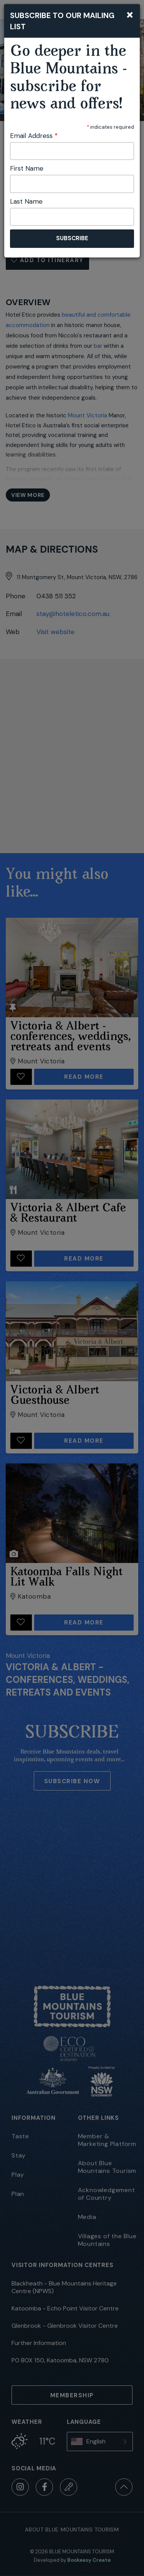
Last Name (26, 201)
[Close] (130, 14)
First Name (26, 168)
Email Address (34, 135)
